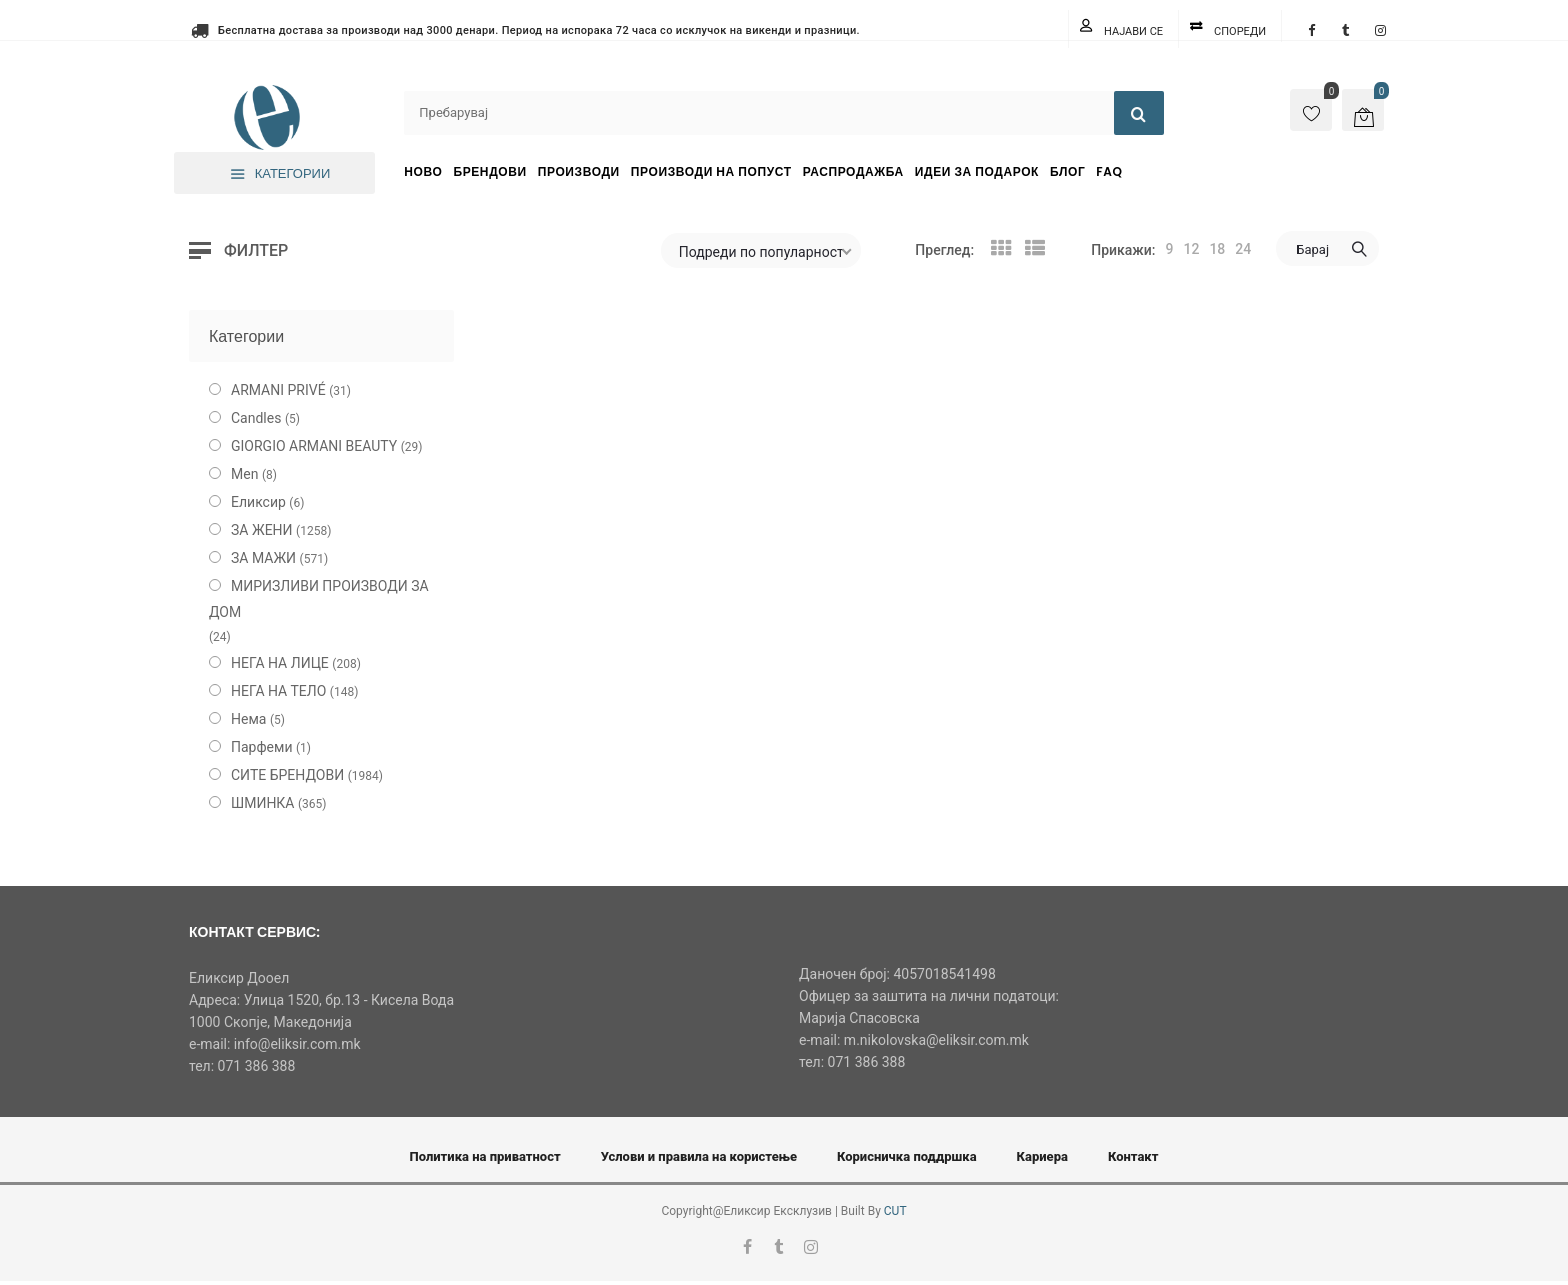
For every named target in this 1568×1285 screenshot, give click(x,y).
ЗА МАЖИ (263, 558)
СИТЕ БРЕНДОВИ (287, 775)
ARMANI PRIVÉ (278, 390)
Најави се (1133, 31)
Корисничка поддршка (907, 1156)
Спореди (1240, 31)
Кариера (1042, 1156)
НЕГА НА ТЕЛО (278, 691)
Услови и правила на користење (699, 1156)
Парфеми (262, 747)
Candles (256, 418)
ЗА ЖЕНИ (262, 530)
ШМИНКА (263, 803)
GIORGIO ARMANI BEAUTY (314, 446)
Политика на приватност (485, 1156)
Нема (248, 719)
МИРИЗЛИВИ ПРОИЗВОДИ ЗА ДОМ (319, 599)
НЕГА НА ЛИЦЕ (280, 663)
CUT (895, 1211)
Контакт (1133, 1156)
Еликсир (258, 502)
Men (244, 474)
